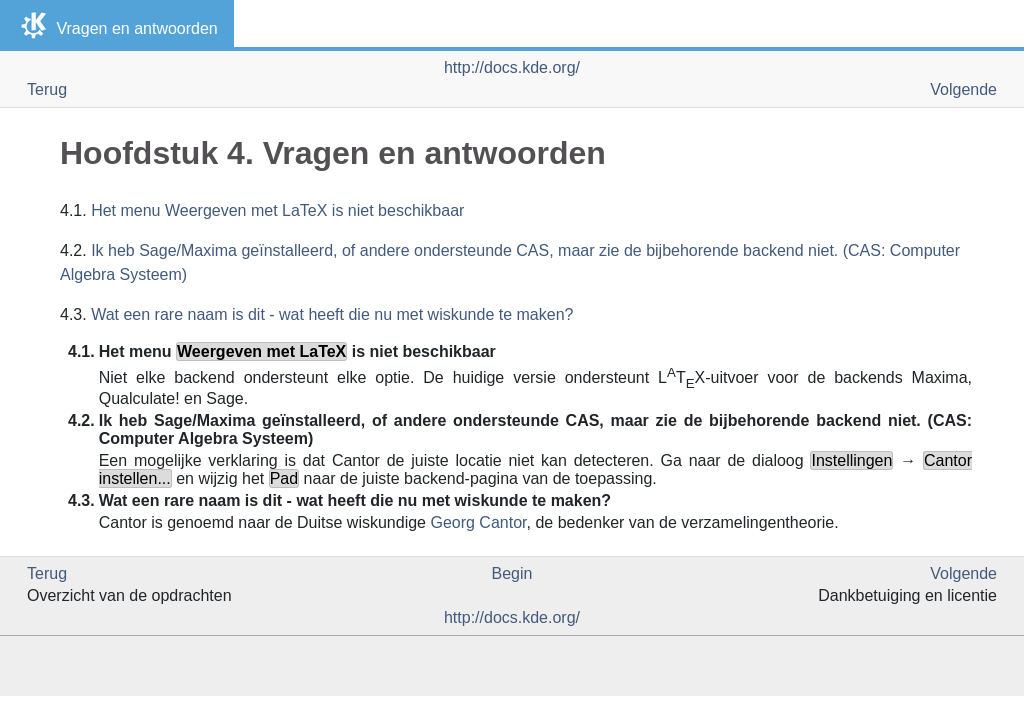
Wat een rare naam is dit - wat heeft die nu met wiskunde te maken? (332, 314)
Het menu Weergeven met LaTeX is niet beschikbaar (277, 210)
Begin (512, 573)
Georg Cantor (478, 522)
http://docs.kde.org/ (512, 67)
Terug (47, 89)
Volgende (963, 89)
